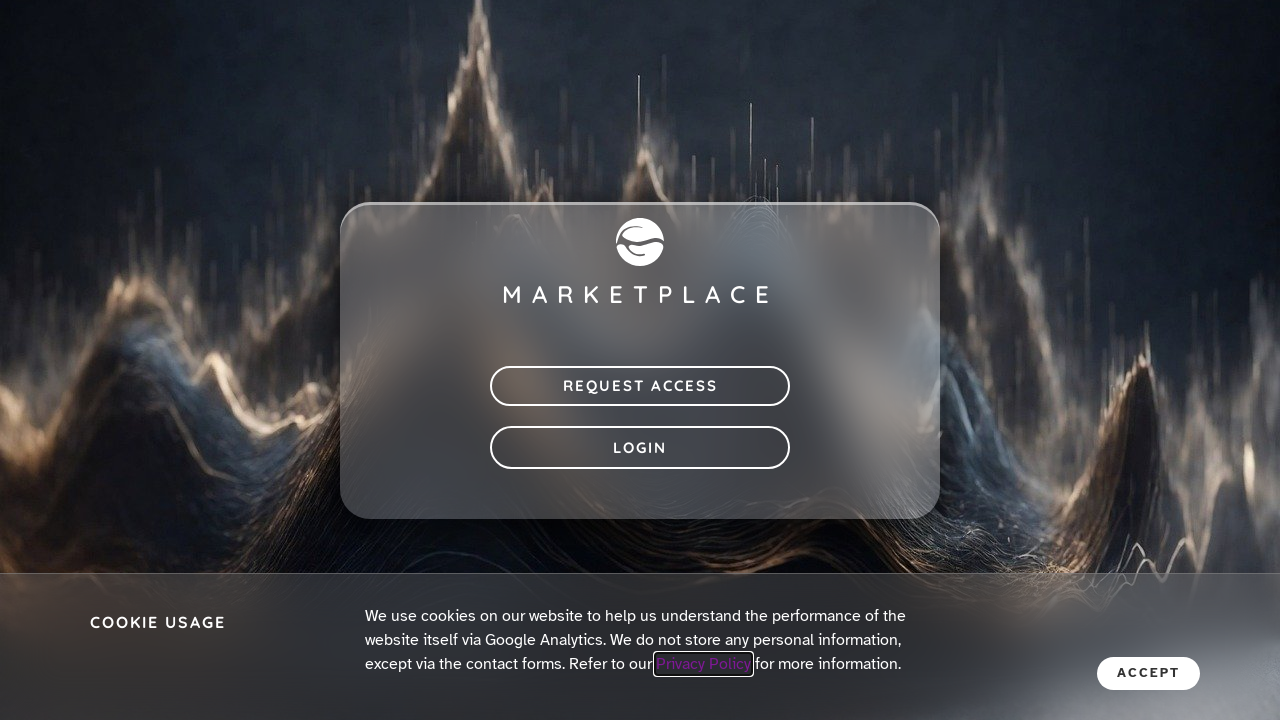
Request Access (640, 385)
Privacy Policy (703, 664)
